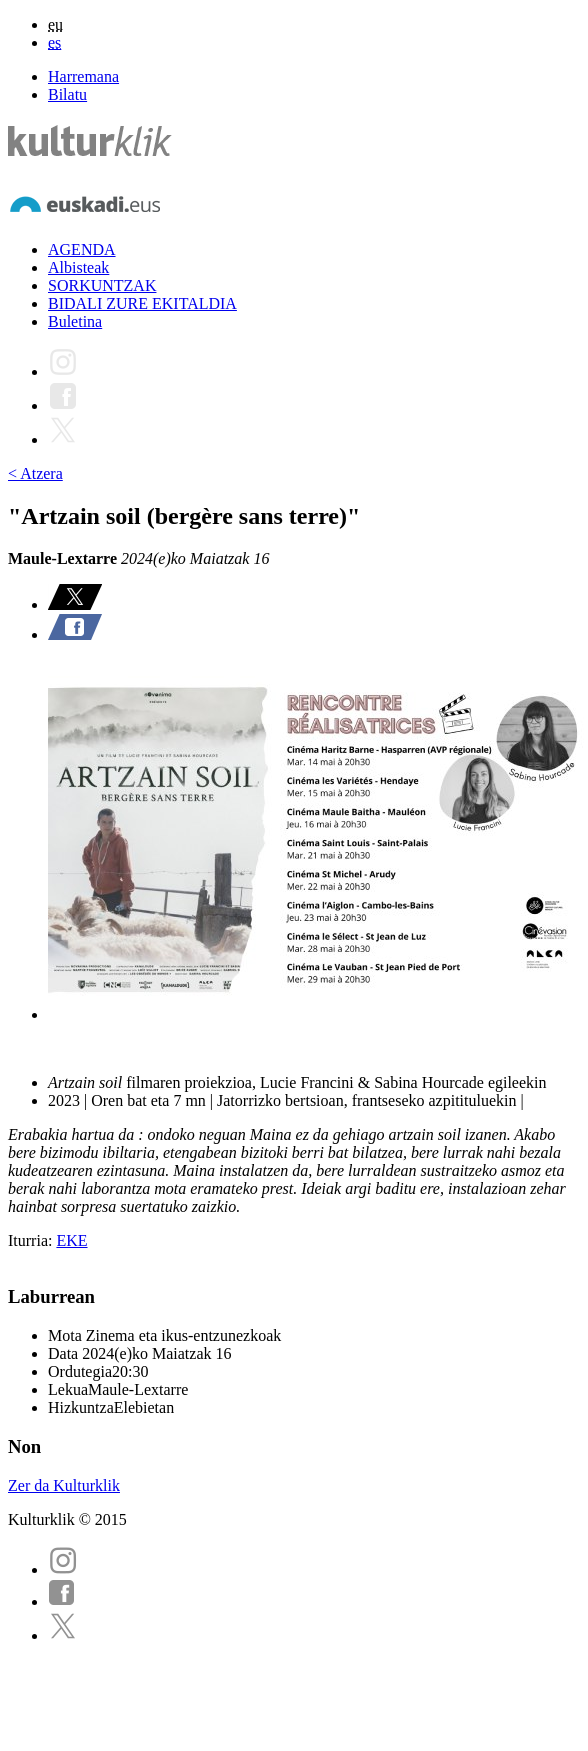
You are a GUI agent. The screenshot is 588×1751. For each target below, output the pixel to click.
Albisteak (78, 267)
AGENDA (82, 249)
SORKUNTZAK (102, 285)
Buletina (75, 321)
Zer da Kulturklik (64, 1485)
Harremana (83, 76)
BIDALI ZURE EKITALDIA (142, 303)
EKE (71, 1240)
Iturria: (32, 1240)
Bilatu (67, 94)
